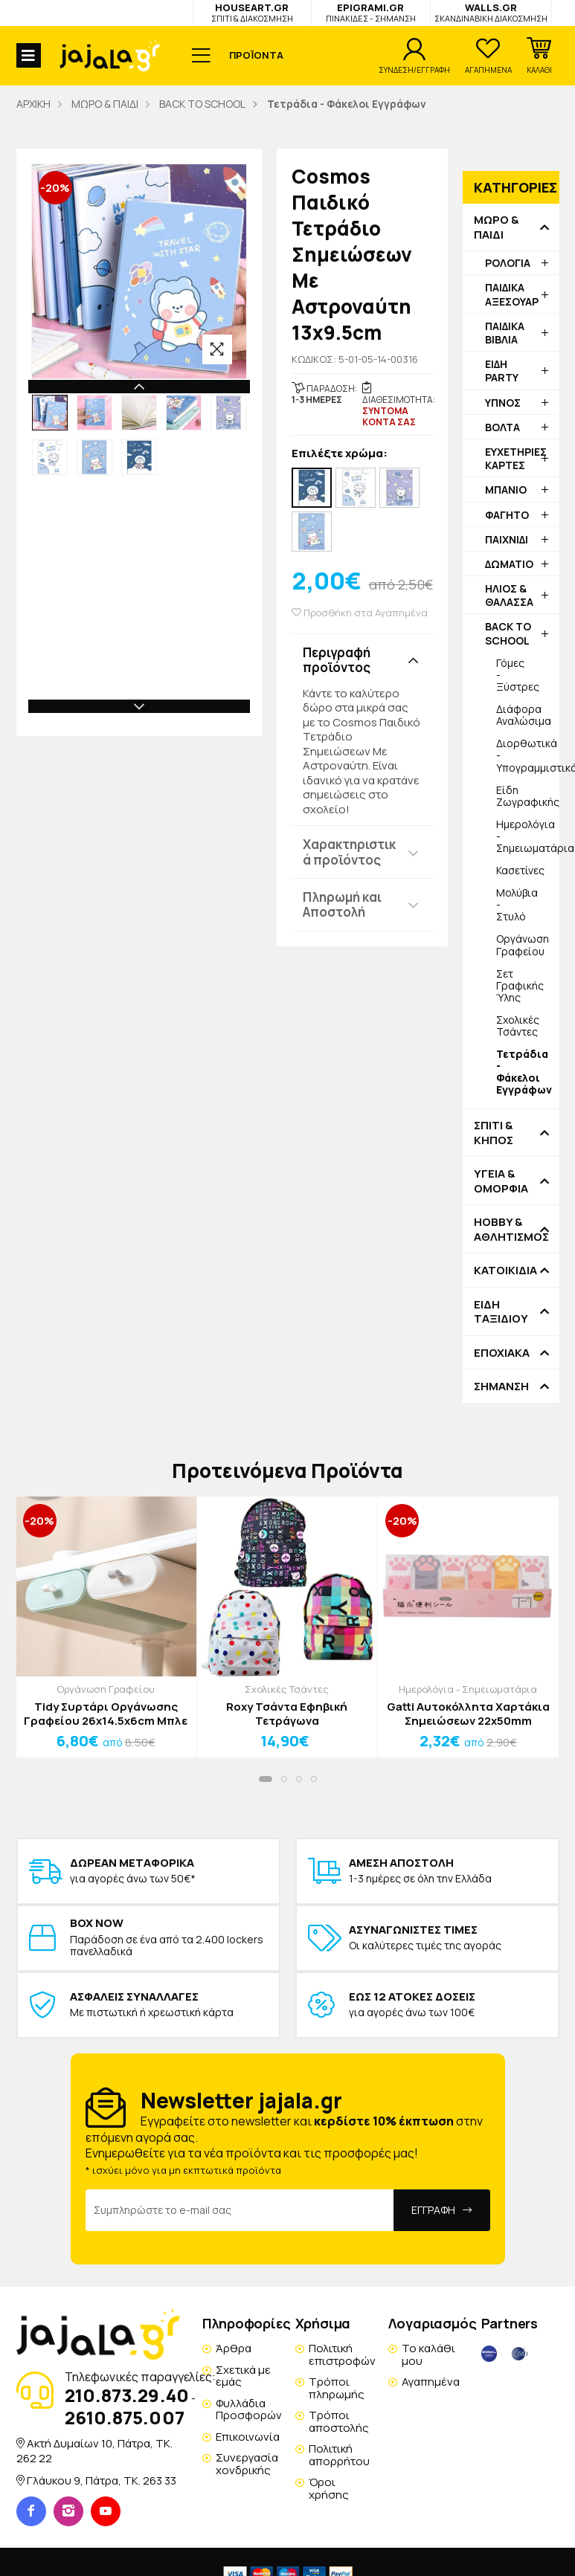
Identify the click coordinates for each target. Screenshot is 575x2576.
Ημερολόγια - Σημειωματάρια (527, 836)
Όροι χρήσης (329, 2488)
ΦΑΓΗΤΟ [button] (507, 515)
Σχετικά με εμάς (243, 2376)
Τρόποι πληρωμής (336, 2388)
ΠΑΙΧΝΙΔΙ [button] (506, 539)
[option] (50, 412)
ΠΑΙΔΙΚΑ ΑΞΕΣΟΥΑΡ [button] (512, 294)
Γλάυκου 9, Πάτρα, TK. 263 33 (101, 2480)
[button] (539, 56)
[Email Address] (240, 2210)
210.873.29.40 (127, 2395)
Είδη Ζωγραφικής (527, 796)
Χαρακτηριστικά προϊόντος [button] (349, 852)
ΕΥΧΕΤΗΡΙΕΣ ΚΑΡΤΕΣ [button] (516, 458)
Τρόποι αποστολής (339, 2421)
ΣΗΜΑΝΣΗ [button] (501, 1386)
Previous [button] (139, 386)
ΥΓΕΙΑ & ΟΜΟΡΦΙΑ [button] (501, 1180)
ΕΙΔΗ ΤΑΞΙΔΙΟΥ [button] (501, 1311)
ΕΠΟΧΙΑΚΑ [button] (502, 1353)
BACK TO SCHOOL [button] (508, 633)
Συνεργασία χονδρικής (247, 2464)
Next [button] (139, 706)
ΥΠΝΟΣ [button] (503, 403)
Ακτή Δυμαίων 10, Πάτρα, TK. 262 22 (94, 2450)
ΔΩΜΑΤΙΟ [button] (509, 564)
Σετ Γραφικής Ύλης (520, 985)
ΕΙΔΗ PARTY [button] (501, 370)
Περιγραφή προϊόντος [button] (336, 660)
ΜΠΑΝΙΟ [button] (506, 489)
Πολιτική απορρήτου (339, 2455)
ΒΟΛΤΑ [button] (502, 427)
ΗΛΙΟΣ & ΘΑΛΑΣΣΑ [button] (509, 595)
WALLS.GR (490, 12)
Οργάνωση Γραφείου (522, 945)
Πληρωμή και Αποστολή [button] (342, 904)
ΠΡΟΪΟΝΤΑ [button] (256, 55)
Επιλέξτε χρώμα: (340, 454)
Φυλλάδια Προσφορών (249, 2409)
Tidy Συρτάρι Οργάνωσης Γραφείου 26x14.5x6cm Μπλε (105, 1713)
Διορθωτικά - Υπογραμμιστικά (527, 755)
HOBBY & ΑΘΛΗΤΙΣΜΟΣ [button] (511, 1229)
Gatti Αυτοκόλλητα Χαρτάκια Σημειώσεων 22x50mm (468, 1713)
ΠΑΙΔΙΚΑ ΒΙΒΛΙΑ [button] (504, 332)
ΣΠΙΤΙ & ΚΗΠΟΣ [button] (493, 1132)
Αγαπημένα (431, 2381)
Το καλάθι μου (428, 2354)
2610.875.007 (124, 2417)
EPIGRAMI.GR (371, 12)
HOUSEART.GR (252, 12)
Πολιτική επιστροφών (342, 2354)
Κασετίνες (520, 870)
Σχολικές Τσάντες (517, 1026)
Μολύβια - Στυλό (517, 904)
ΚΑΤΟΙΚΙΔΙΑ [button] (505, 1270)
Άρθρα (233, 2348)
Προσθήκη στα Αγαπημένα (360, 613)
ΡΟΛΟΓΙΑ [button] (507, 263)
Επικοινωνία (248, 2436)
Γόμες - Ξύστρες (517, 675)
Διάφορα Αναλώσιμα (523, 715)
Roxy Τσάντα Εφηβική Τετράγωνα (286, 1713)
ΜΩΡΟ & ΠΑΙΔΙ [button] (496, 227)
